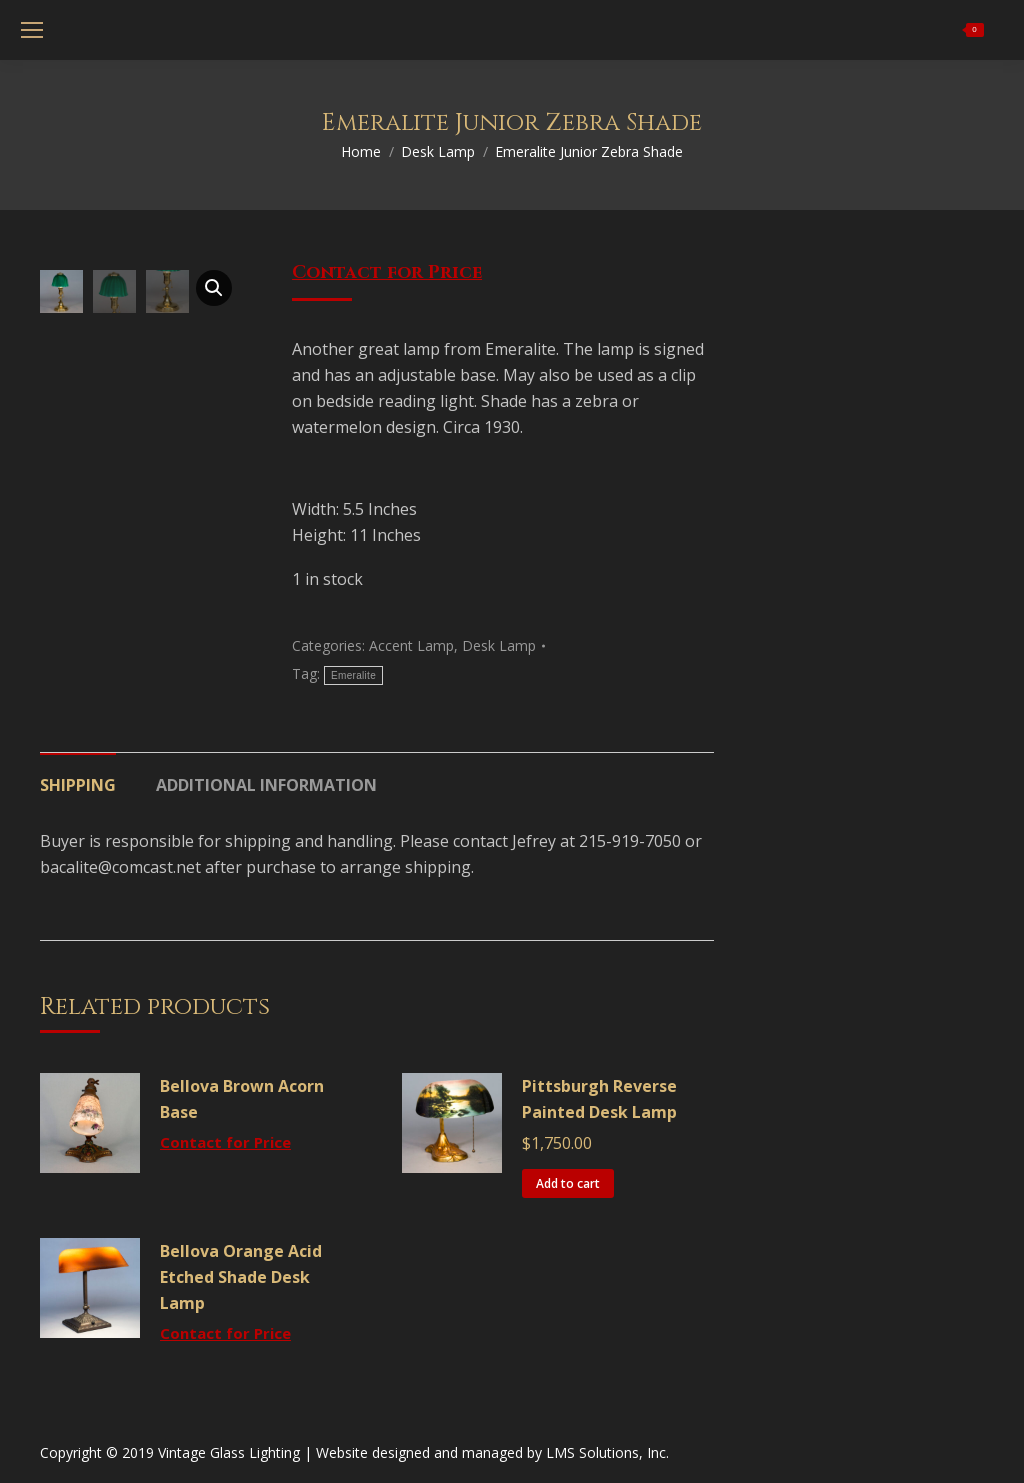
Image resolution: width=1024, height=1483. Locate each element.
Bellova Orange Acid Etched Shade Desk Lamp (241, 1277)
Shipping (78, 785)
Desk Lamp (499, 645)
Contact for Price (387, 272)
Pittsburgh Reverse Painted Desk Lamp (599, 1099)
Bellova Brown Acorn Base (242, 1099)
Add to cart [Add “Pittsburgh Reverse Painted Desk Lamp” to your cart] (568, 1183)
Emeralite (353, 675)
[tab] (78, 775)
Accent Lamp (411, 645)
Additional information (266, 785)
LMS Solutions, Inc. (607, 1452)
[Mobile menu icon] (32, 30)
